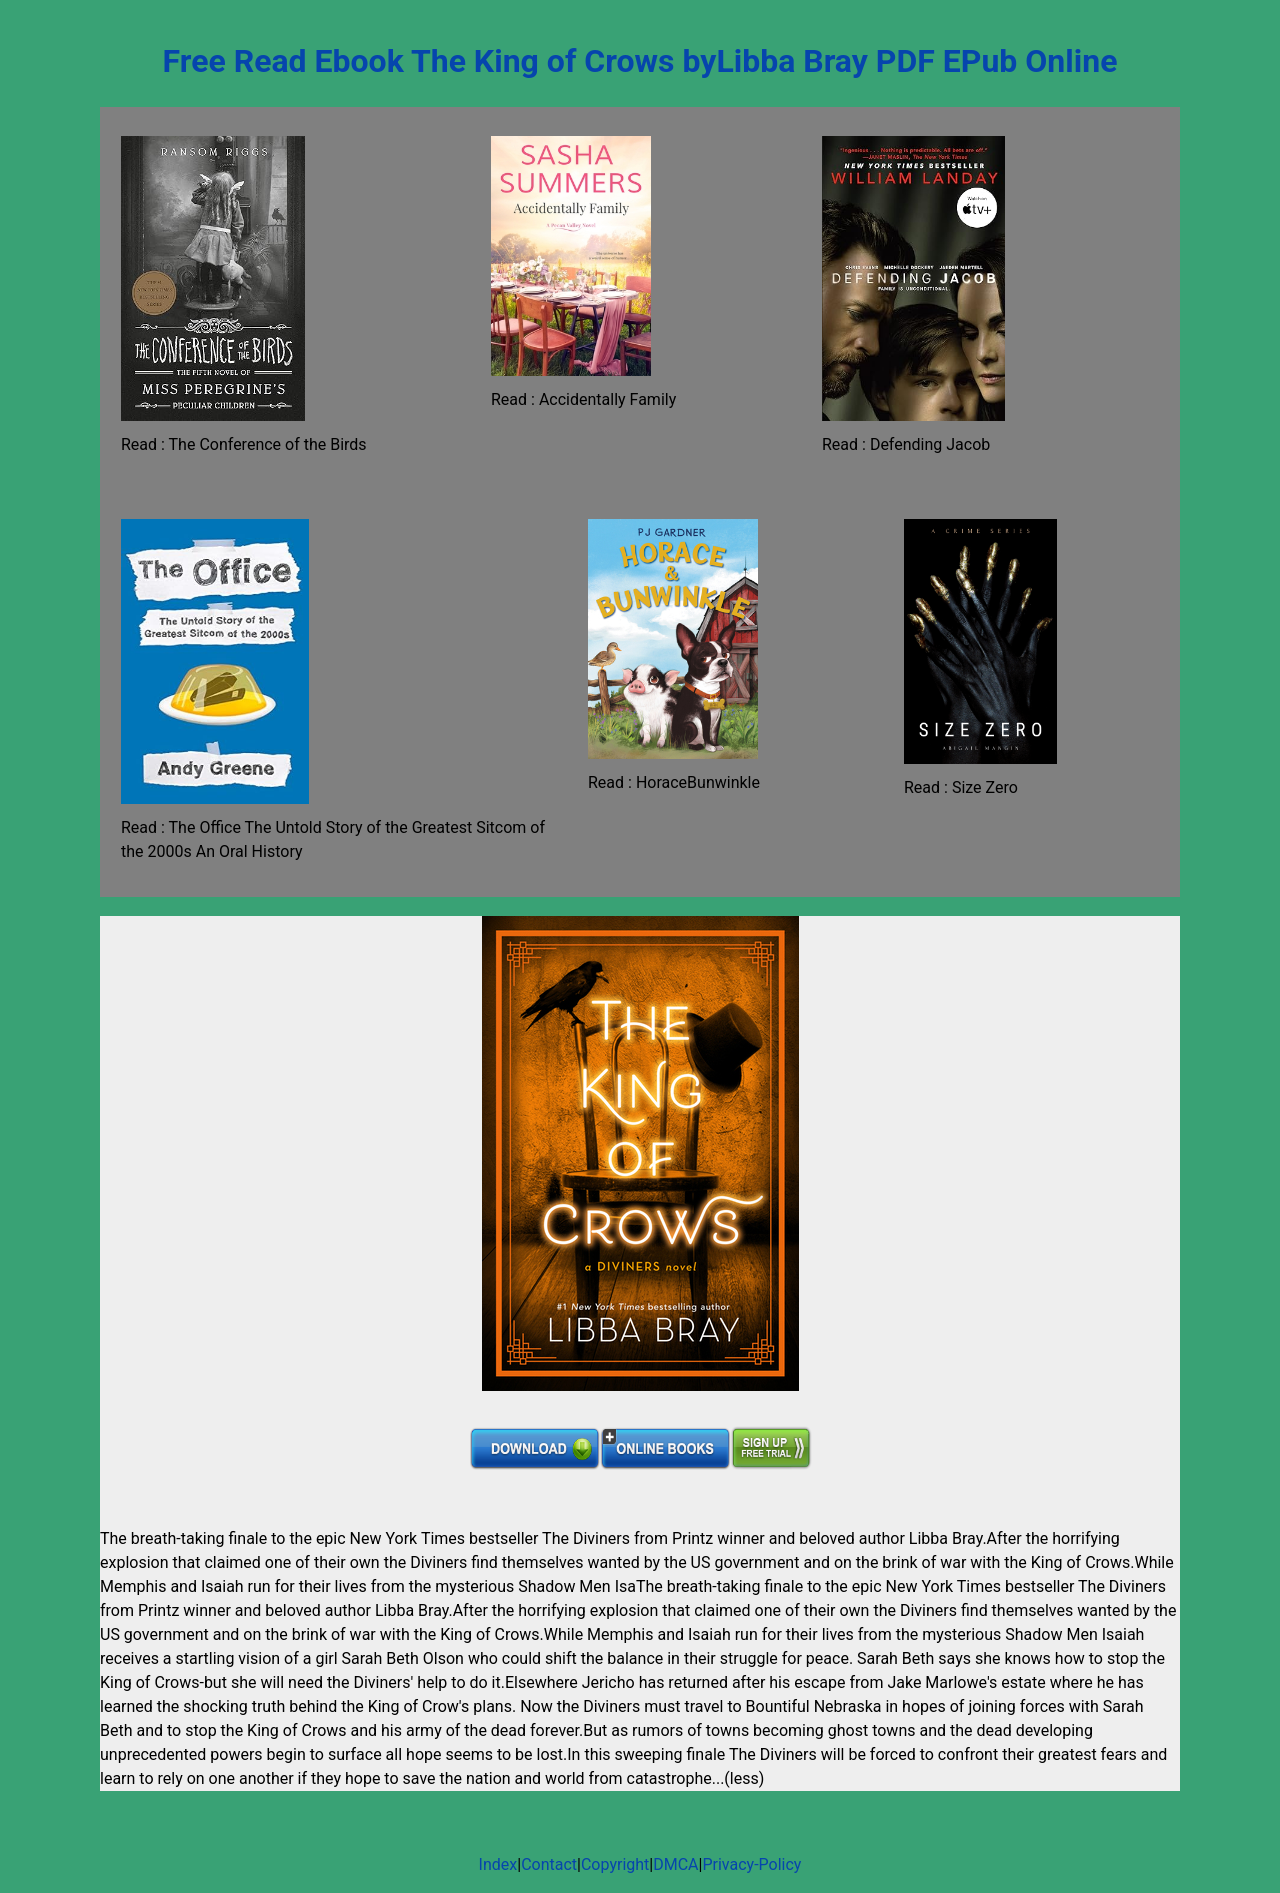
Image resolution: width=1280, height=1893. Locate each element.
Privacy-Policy (751, 1864)
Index (498, 1864)
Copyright (615, 1864)
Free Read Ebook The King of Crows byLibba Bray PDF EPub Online (640, 61)
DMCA (675, 1864)
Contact (549, 1864)
